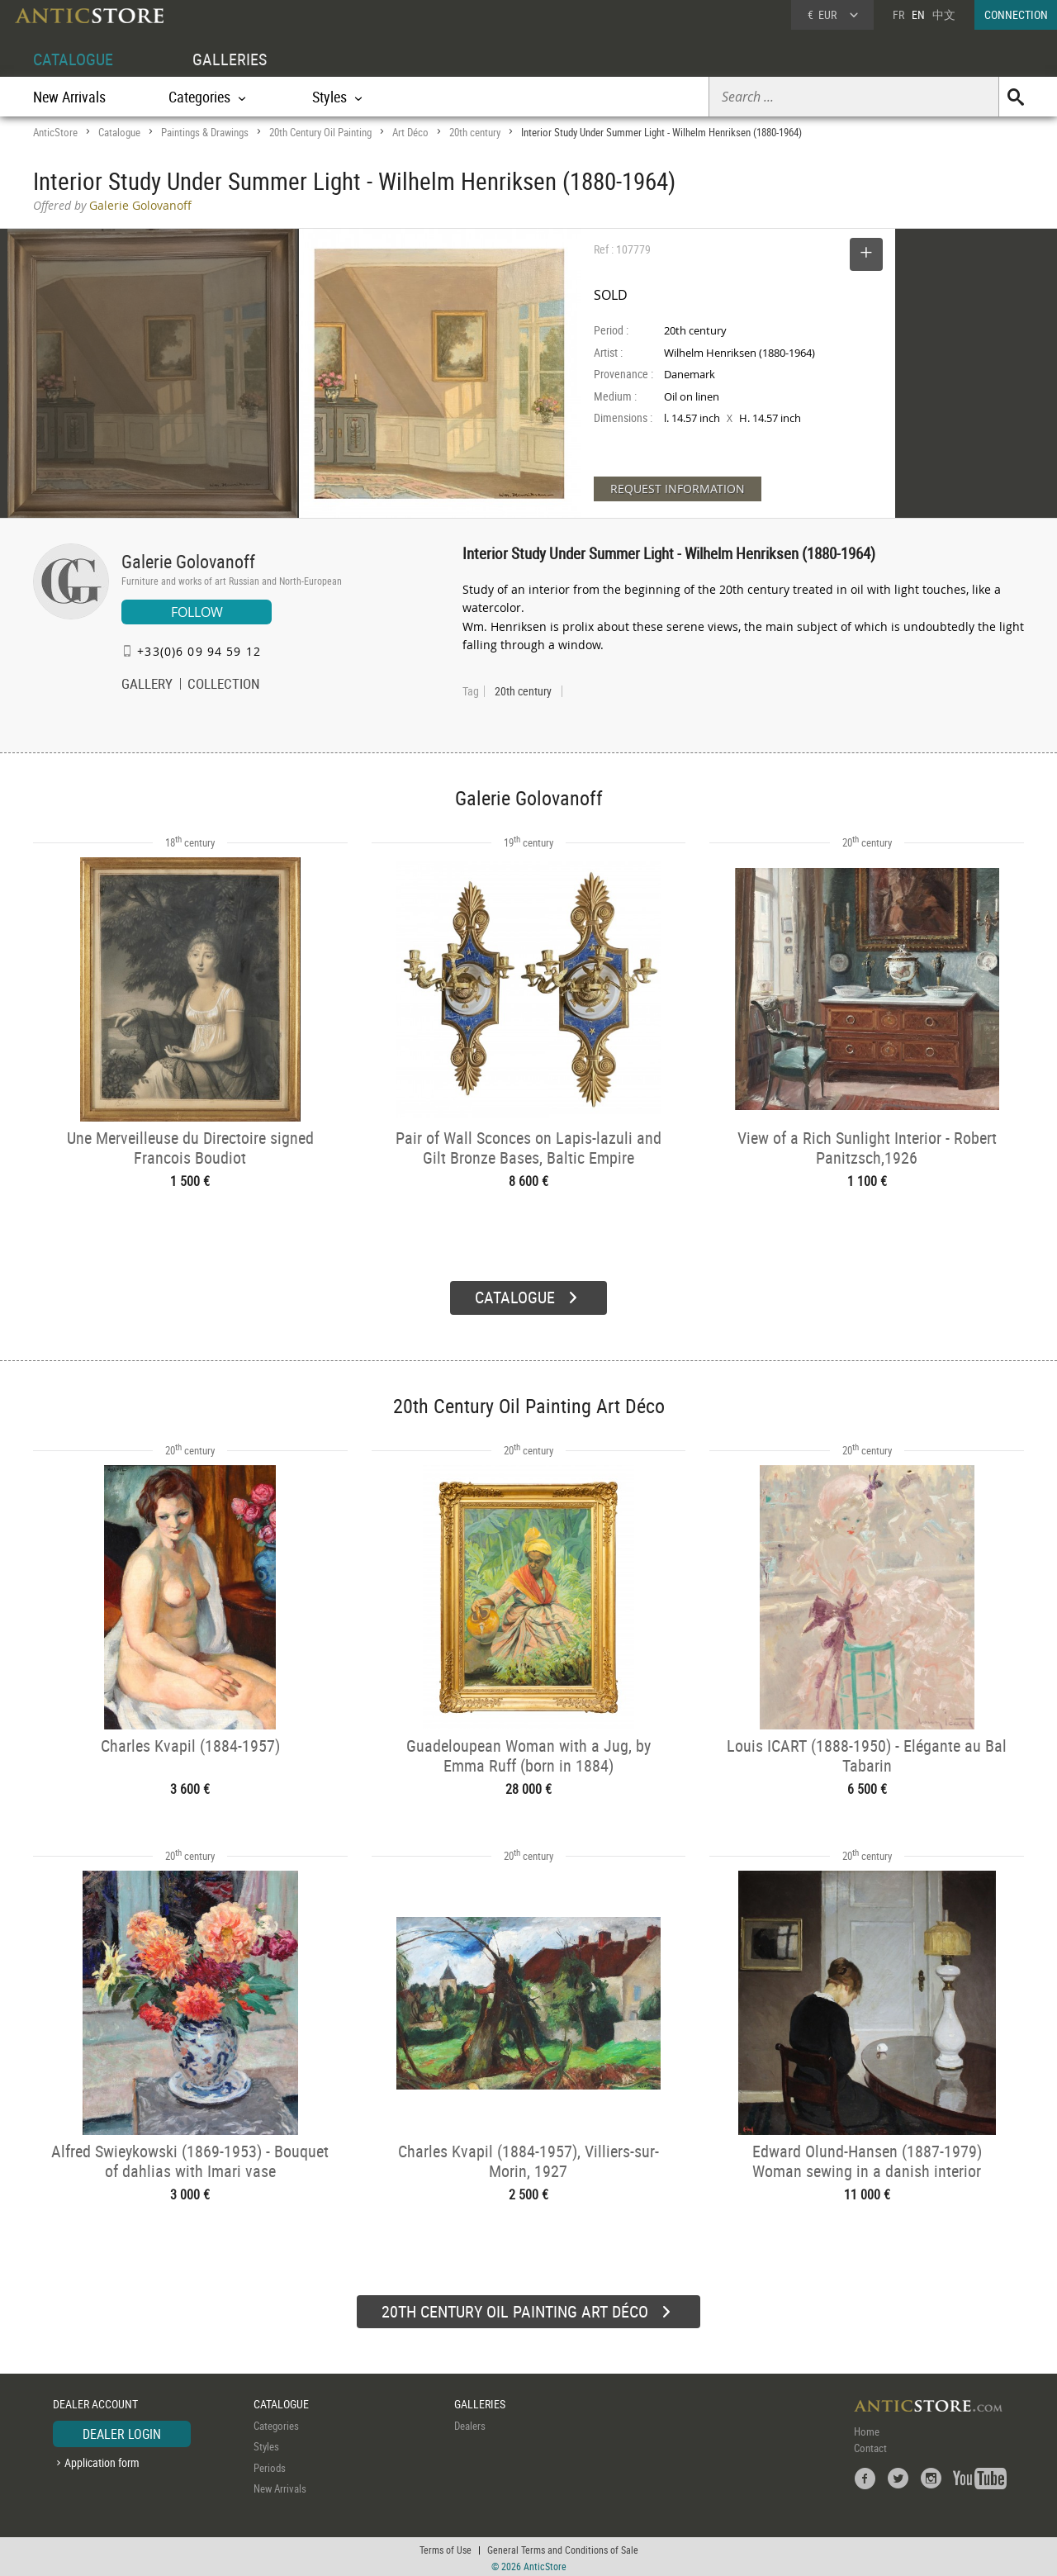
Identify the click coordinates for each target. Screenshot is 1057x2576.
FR (898, 14)
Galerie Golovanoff (188, 561)
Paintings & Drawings (205, 132)
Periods (270, 2464)
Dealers (470, 2423)
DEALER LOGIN (122, 2431)
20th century (474, 132)
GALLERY (147, 685)
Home (866, 2429)
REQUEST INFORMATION (677, 488)
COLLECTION (223, 685)
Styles (266, 2443)
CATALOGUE (73, 59)
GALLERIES (229, 59)
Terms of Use (445, 2547)
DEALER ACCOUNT (95, 2401)
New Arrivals (69, 97)
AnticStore (55, 132)
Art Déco (410, 132)
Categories (276, 2423)
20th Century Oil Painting (320, 132)
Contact (870, 2445)
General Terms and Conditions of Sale (562, 2547)
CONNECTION (1016, 14)
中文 (943, 14)
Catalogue (119, 132)
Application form (102, 2460)
